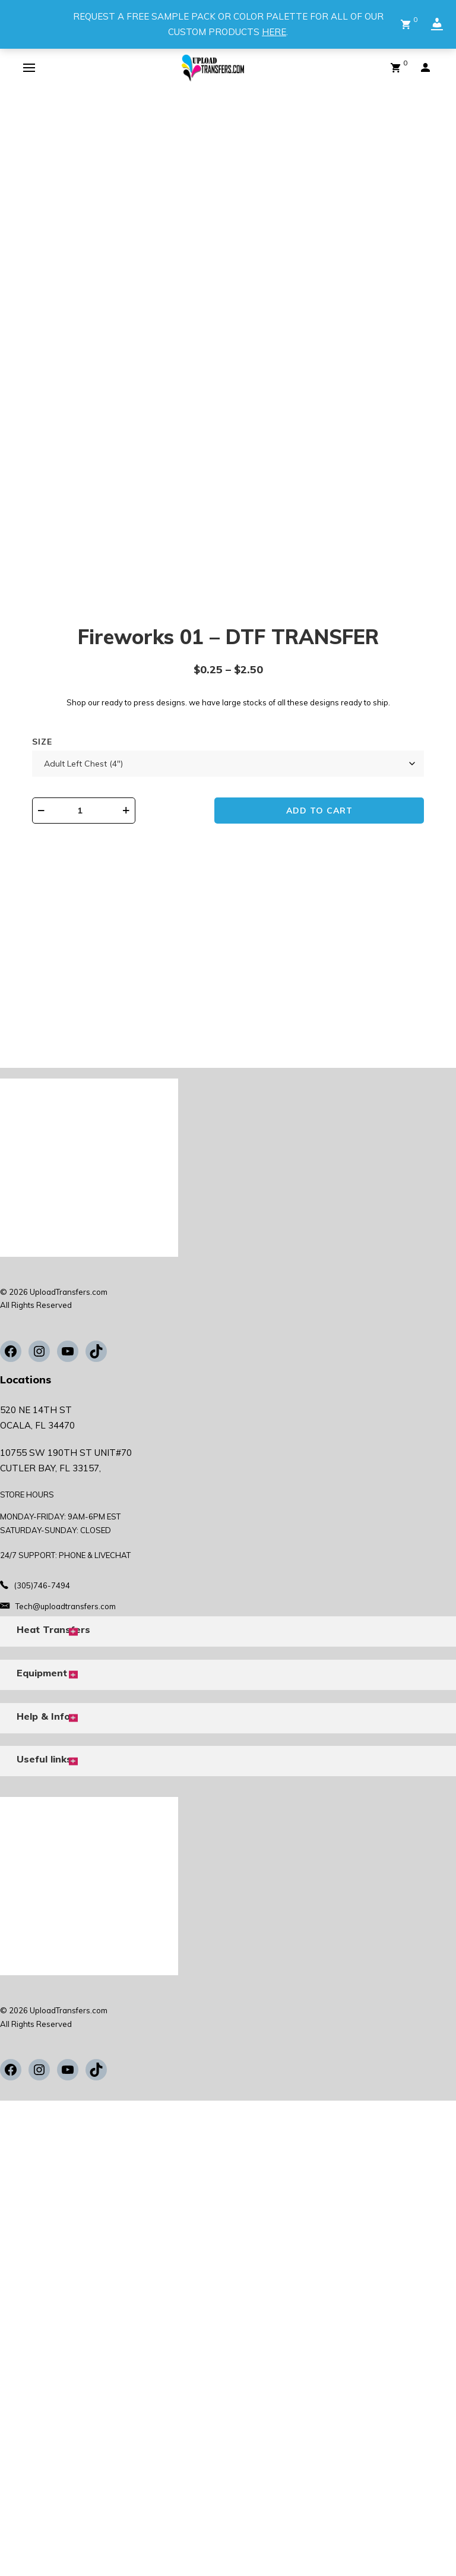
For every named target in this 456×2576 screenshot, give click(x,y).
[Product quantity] (91, 810)
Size (42, 741)
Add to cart (326, 811)
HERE (274, 31)
